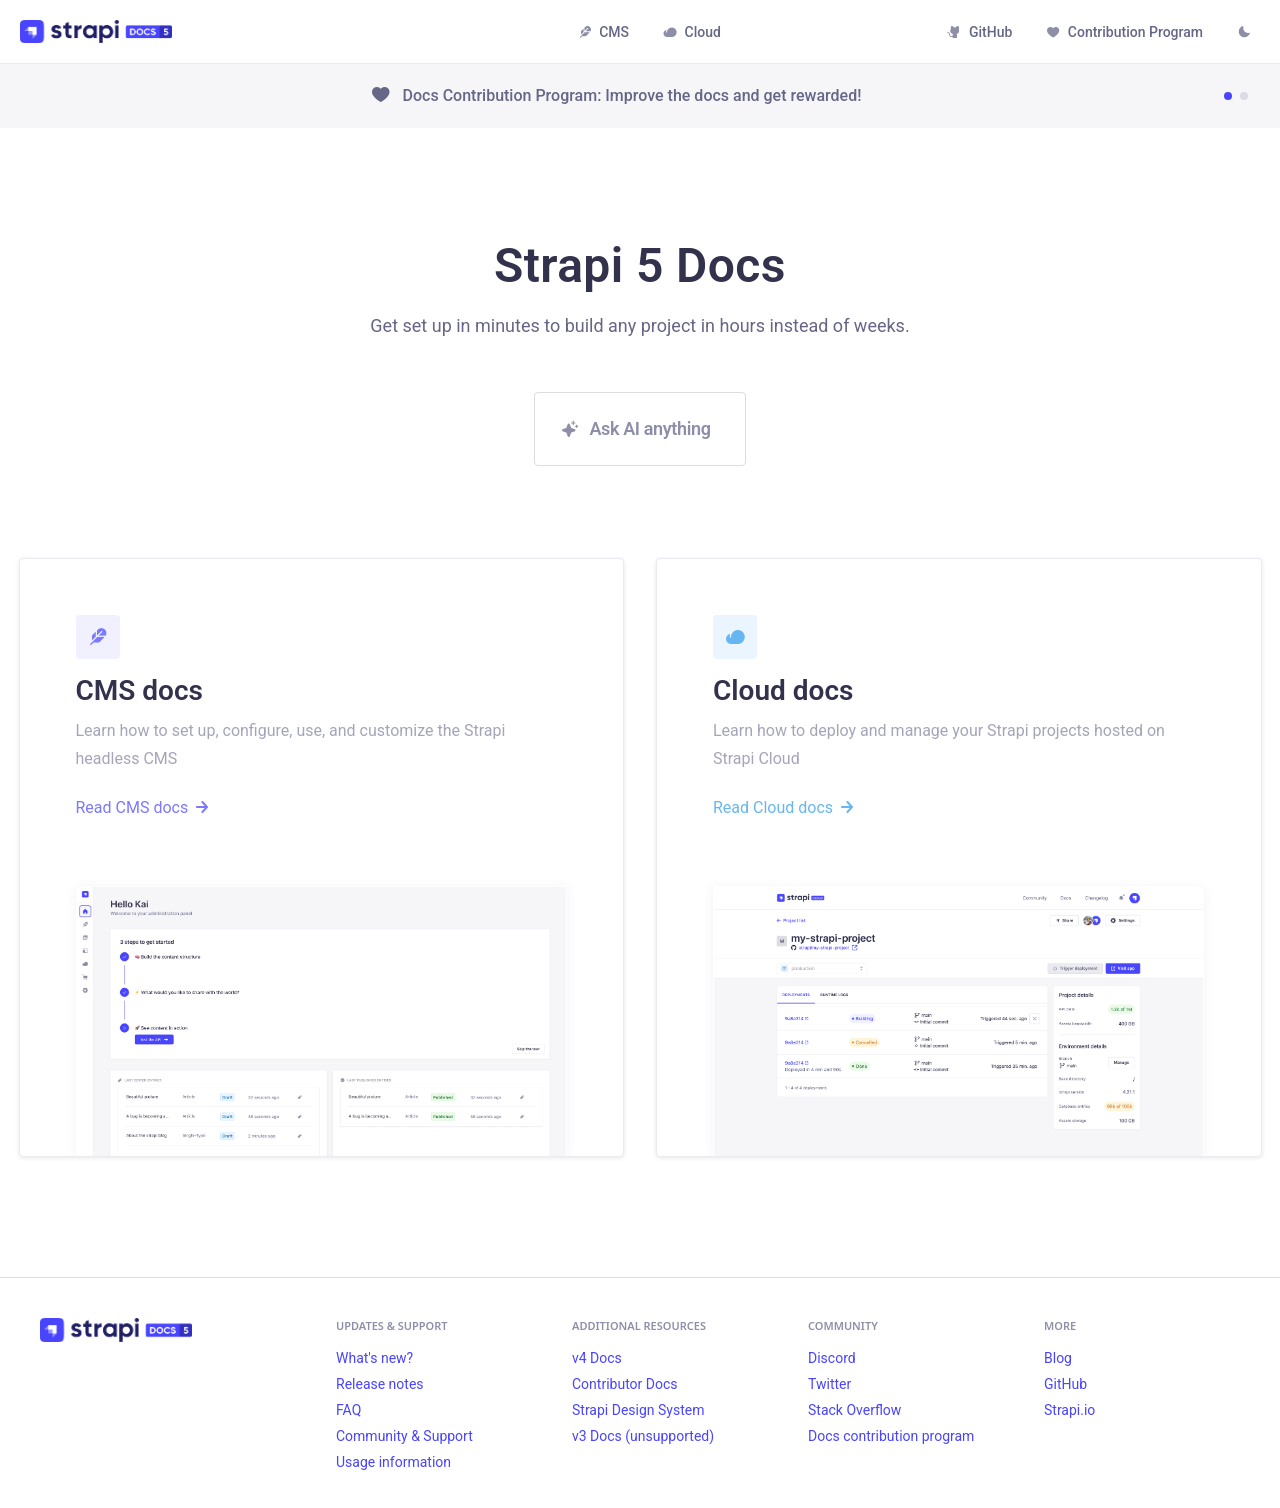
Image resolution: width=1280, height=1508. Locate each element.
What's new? (374, 1358)
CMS (603, 32)
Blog (1058, 1358)
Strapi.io (1069, 1410)
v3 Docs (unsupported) (643, 1436)
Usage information (393, 1462)
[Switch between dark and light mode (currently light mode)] (1244, 34)
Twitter (829, 1384)
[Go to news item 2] (1244, 96)
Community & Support (404, 1436)
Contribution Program (1124, 32)
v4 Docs (597, 1358)
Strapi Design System (638, 1410)
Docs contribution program (891, 1436)
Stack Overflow (854, 1410)
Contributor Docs (625, 1384)
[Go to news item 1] (1228, 96)
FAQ (348, 1410)
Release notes (380, 1384)
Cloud (692, 32)
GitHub (979, 32)
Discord (832, 1358)
